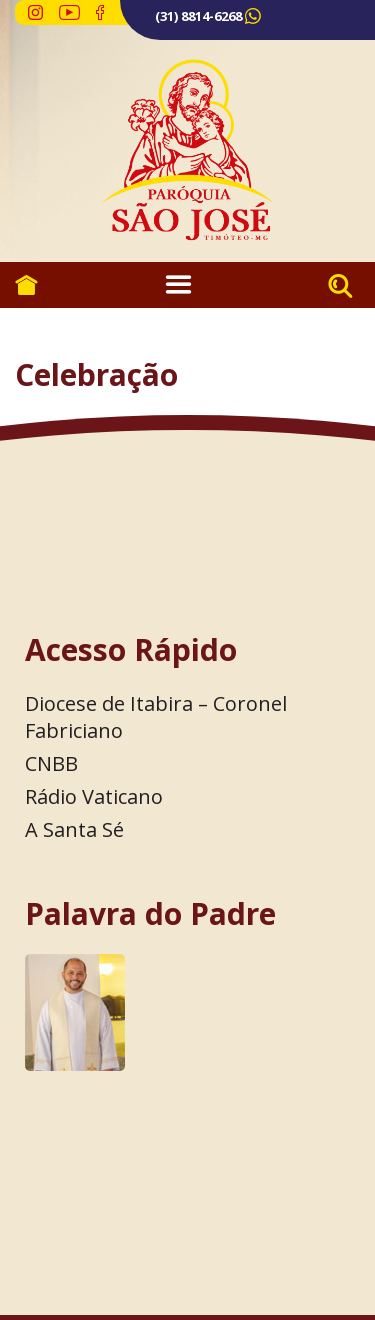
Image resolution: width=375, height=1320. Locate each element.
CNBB (51, 763)
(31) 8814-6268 (198, 16)
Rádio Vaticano (94, 796)
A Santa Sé (74, 829)
